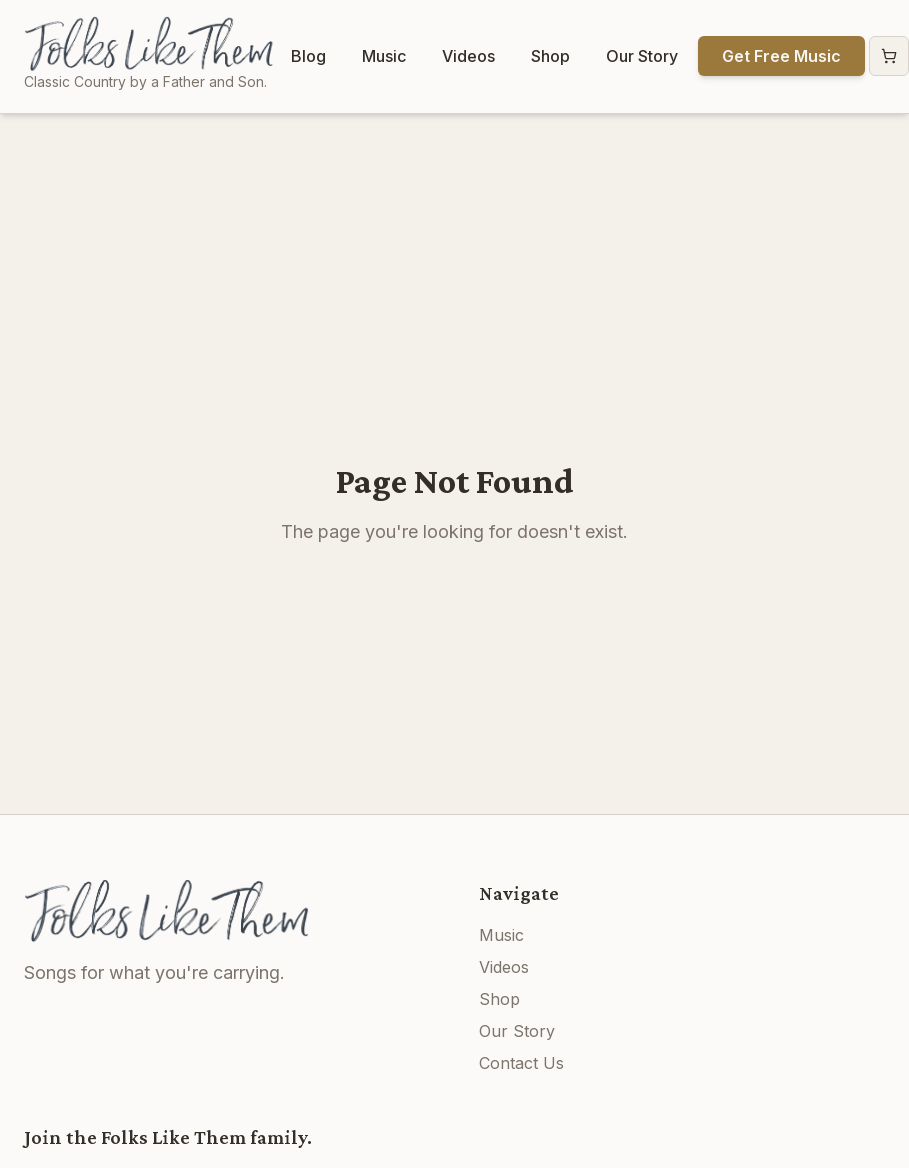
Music (384, 56)
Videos (468, 56)
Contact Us (521, 1063)
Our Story (642, 56)
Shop (550, 56)
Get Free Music (781, 56)
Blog (308, 56)
